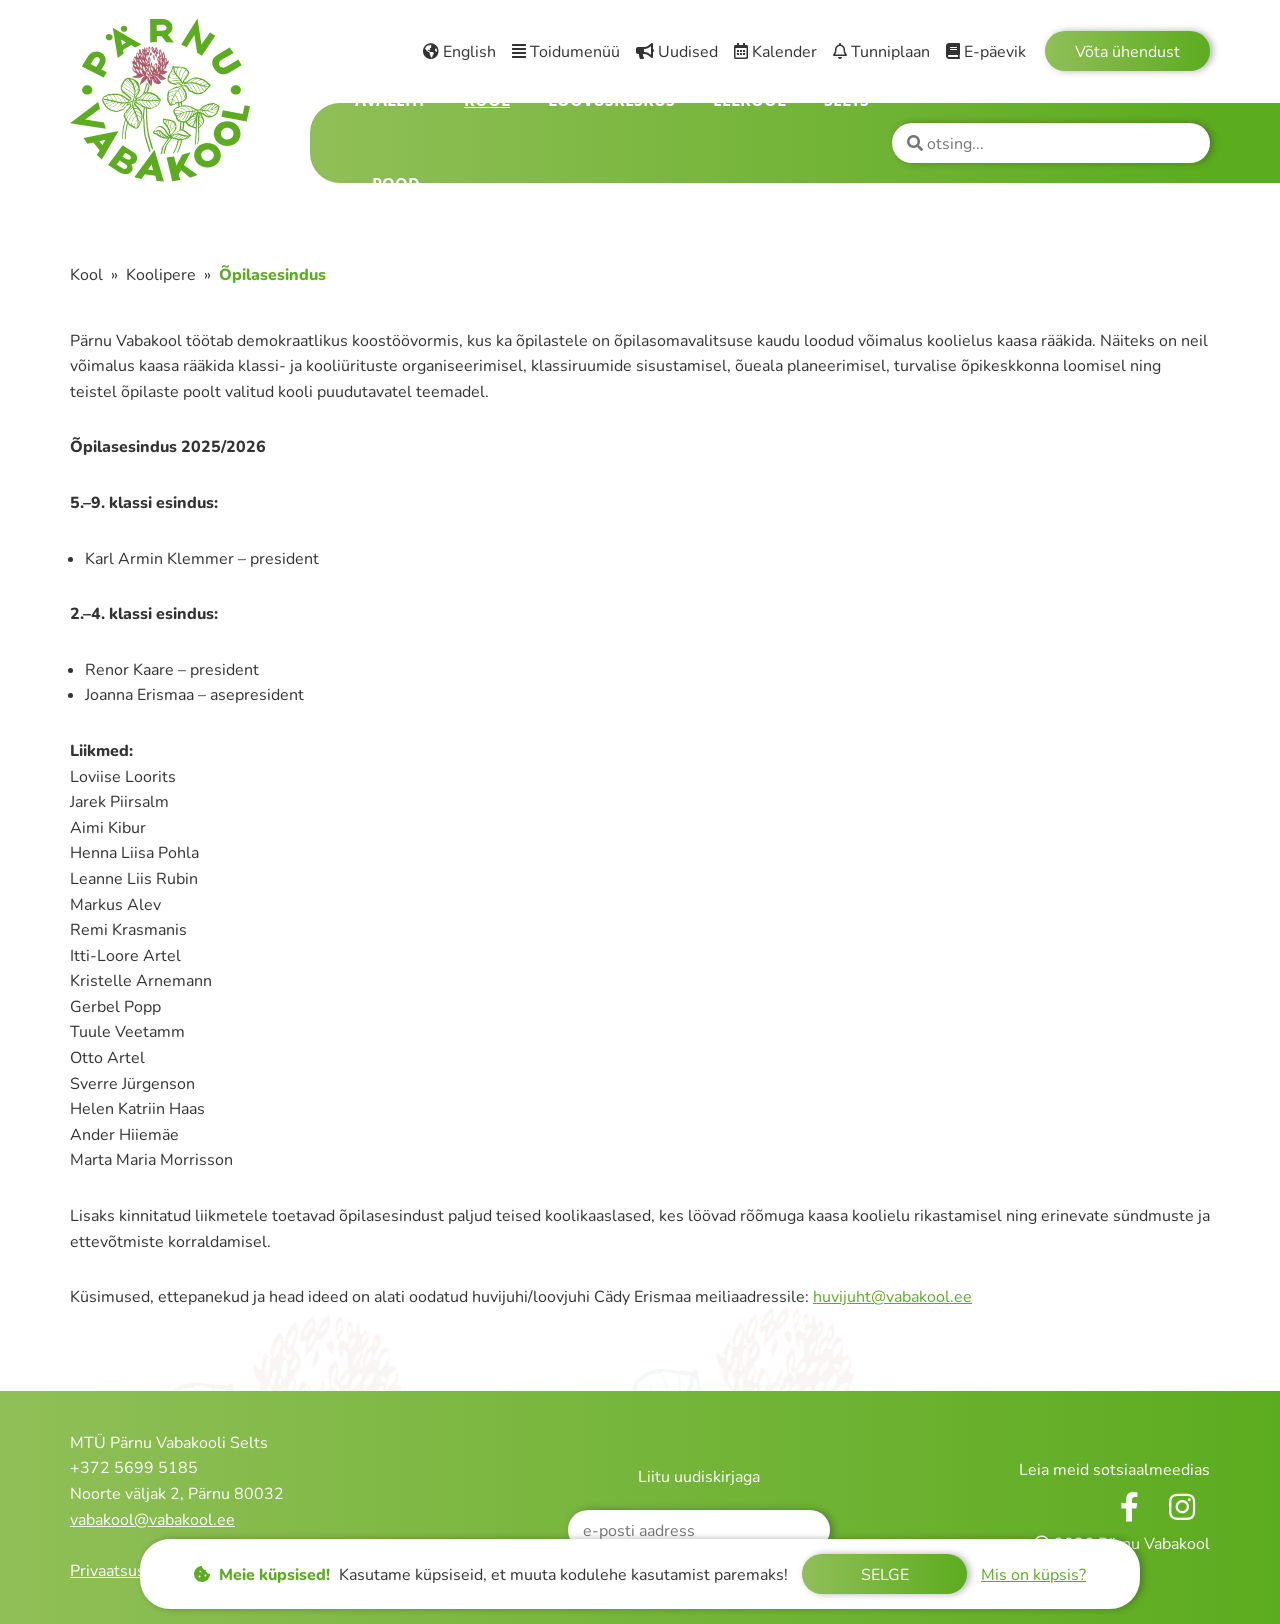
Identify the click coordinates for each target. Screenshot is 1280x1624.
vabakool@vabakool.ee (152, 1520)
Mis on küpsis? (1033, 1575)
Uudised (677, 52)
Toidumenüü (566, 52)
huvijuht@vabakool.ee (892, 1297)
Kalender (775, 52)
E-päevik (986, 52)
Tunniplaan (881, 52)
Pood (396, 184)
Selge (885, 1575)
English (459, 52)
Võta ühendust (1127, 52)
